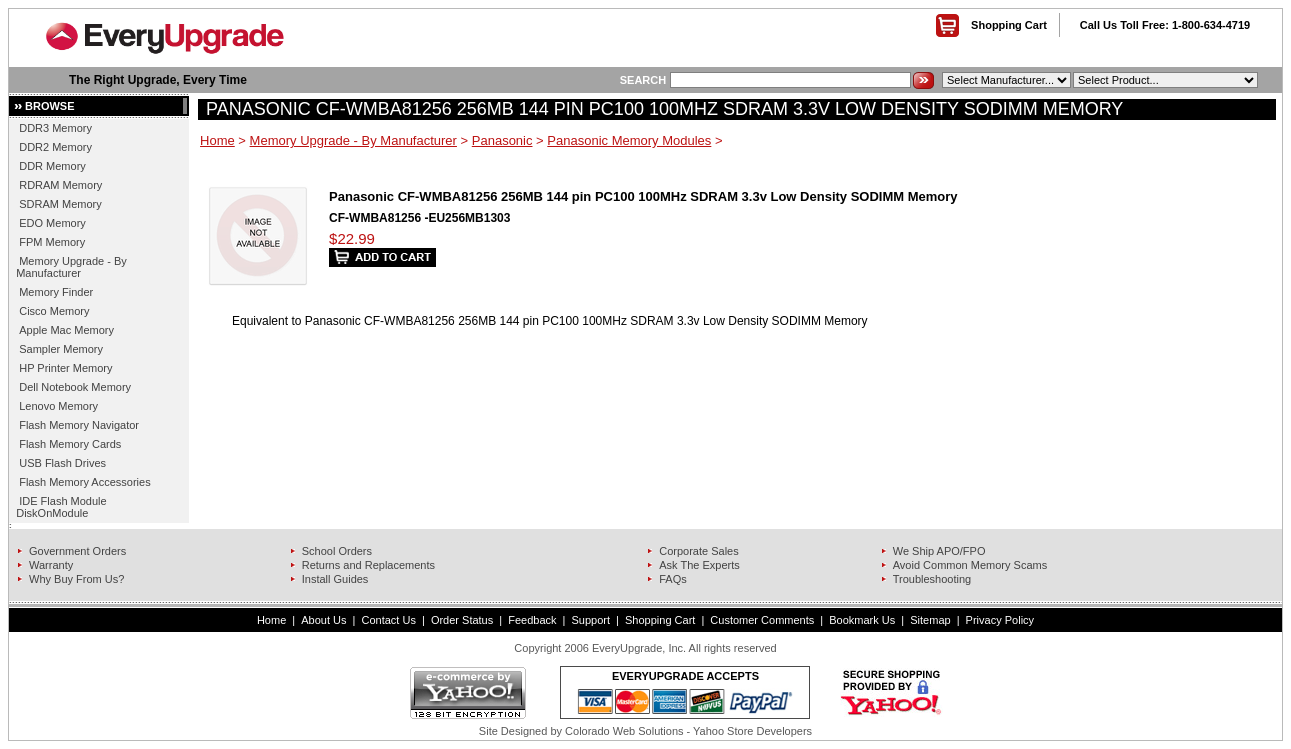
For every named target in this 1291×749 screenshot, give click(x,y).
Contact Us (388, 620)
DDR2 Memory (55, 147)
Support (591, 620)
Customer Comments (762, 620)
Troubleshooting (932, 579)
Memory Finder (56, 292)
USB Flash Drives (62, 463)
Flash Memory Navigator (79, 425)
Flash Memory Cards (70, 444)
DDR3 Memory (55, 128)
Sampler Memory (61, 349)
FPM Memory (52, 242)
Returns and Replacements (368, 565)
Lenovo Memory (58, 406)
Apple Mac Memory (66, 330)
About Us (323, 620)
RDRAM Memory (60, 185)
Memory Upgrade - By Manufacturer (71, 267)
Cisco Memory (54, 311)
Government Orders (77, 551)
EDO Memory (52, 223)
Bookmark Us (862, 620)
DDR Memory (52, 166)
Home (217, 140)
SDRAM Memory (60, 204)
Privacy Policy (1000, 620)
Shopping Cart (1009, 25)
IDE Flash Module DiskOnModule (61, 507)
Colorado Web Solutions (624, 731)
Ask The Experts (699, 565)
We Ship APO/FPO (939, 551)
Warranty (51, 565)
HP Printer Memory (65, 368)
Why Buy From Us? (76, 579)
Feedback (532, 620)
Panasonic (502, 140)
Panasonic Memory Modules (629, 140)
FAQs (673, 579)
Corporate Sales (699, 551)
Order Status (462, 620)
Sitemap (930, 620)
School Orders (337, 551)
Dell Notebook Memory (75, 387)
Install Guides (335, 579)
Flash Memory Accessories (84, 482)
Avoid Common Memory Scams (970, 565)
